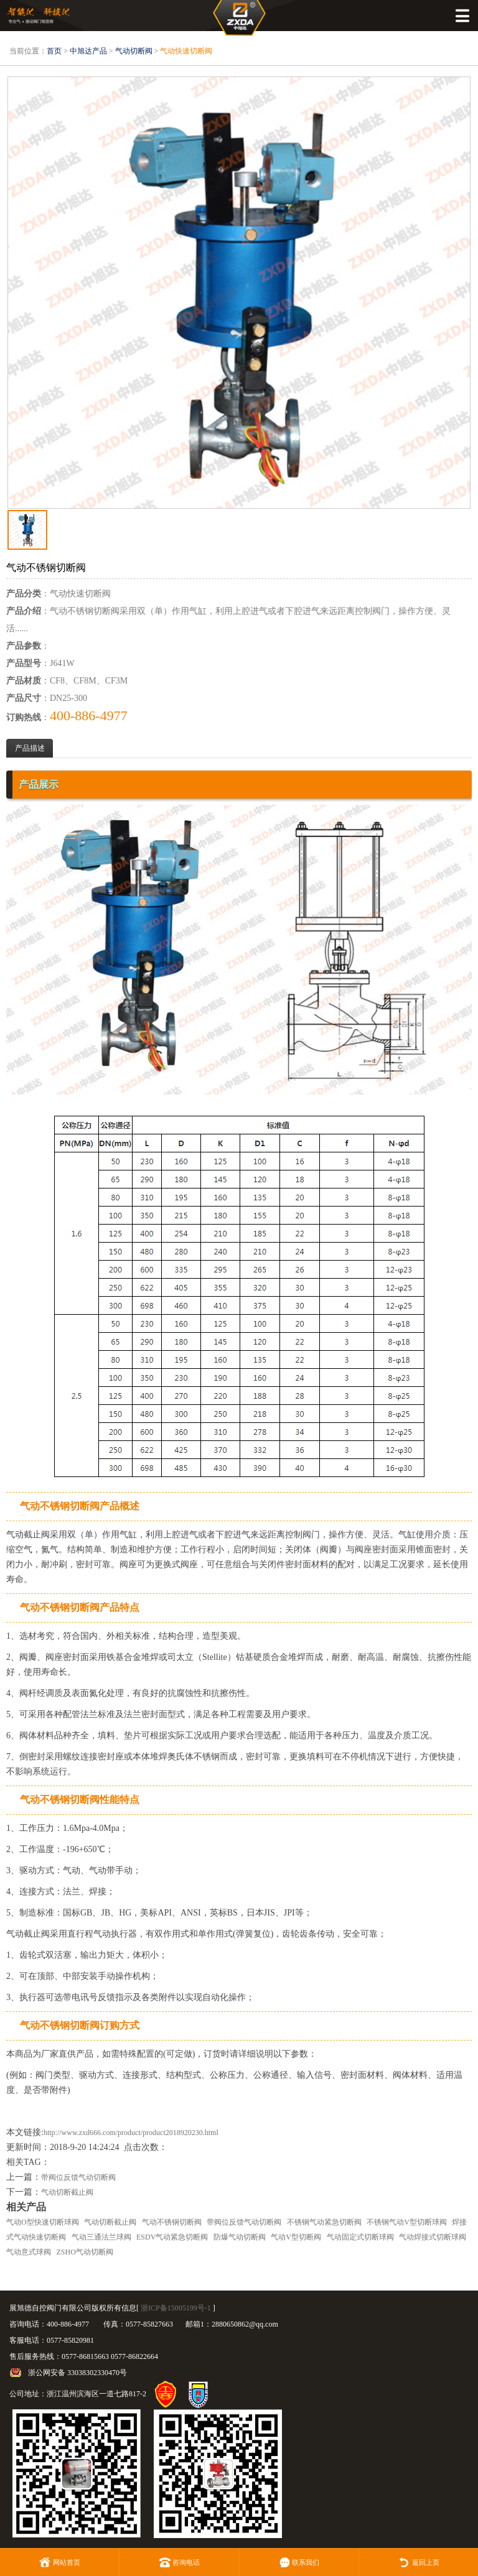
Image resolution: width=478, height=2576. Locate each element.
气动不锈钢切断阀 (172, 2222)
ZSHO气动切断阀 (85, 2252)
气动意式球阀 (28, 2252)
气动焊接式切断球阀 (432, 2237)
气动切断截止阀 (67, 2192)
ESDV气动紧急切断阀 (172, 2237)
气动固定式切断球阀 (360, 2237)
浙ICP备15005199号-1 (176, 2308)
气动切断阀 (133, 51)
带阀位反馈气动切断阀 (78, 2177)
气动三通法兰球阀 (101, 2237)
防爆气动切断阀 (239, 2237)
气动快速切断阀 (186, 51)
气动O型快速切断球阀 (42, 2222)
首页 (54, 51)
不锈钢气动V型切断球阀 (407, 2222)
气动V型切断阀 (296, 2237)
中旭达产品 (88, 51)
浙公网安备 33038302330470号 (77, 2372)
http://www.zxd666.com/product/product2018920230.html (131, 2132)
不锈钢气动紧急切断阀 (324, 2222)
